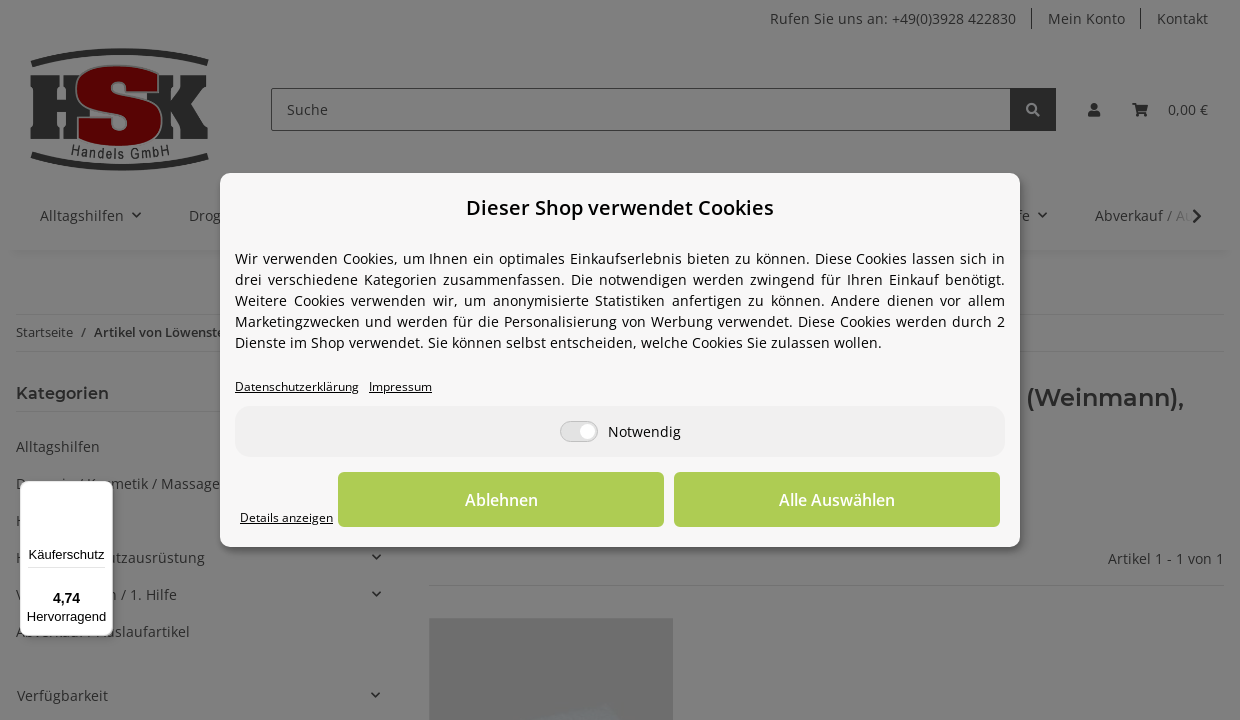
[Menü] (101, 493)
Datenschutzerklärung (309, 387)
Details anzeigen (295, 518)
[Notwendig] (579, 433)
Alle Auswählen (900, 501)
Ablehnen (690, 501)
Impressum (432, 387)
